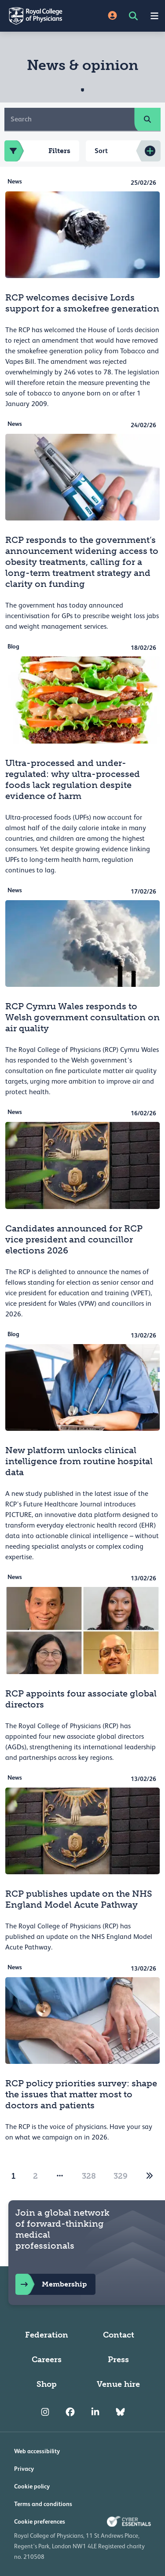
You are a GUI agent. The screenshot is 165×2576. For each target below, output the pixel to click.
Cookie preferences (39, 2521)
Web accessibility (37, 2451)
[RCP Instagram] (45, 2412)
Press (118, 2359)
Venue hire (118, 2384)
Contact (118, 2335)
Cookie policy (32, 2486)
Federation (46, 2335)
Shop (47, 2384)
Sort (101, 151)
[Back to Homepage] (41, 16)
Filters (37, 150)
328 (89, 2176)
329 (121, 2176)
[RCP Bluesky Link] (120, 2412)
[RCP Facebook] (70, 2412)
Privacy (24, 2468)
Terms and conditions (43, 2503)
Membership (51, 2284)
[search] (147, 119)
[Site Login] (112, 16)
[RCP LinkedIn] (95, 2412)
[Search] (69, 119)
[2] (149, 2176)
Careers (47, 2359)
